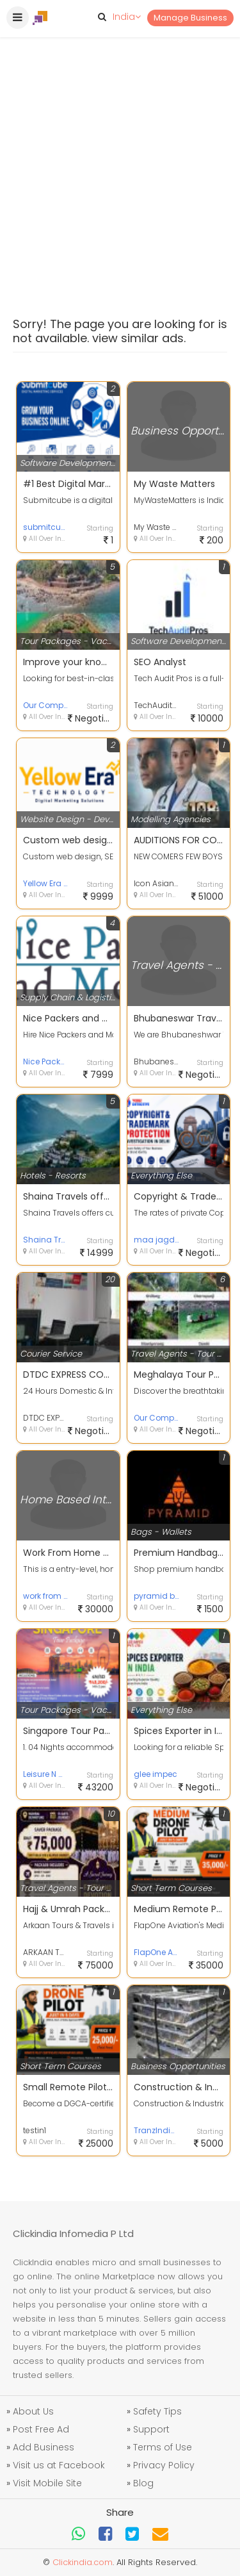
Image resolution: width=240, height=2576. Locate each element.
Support (151, 2429)
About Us (33, 2411)
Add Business (43, 2447)
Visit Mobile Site (47, 2483)
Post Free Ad (41, 2429)
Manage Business (190, 18)
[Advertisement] (120, 146)
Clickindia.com (82, 2562)
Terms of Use (162, 2447)
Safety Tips (157, 2411)
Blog (143, 2483)
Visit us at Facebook (59, 2465)
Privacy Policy (164, 2465)
